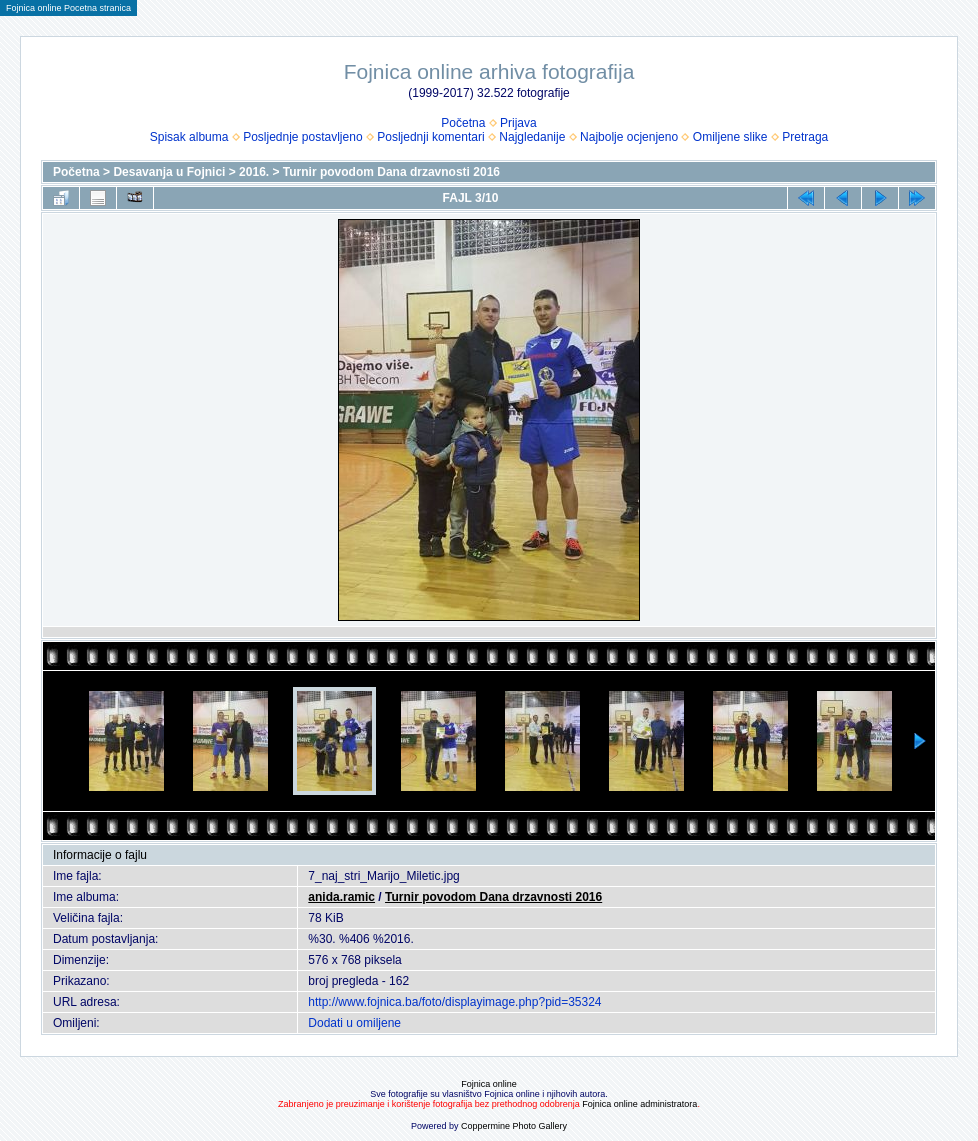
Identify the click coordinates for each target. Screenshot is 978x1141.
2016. (254, 172)
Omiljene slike (730, 137)
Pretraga (805, 137)
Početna (463, 123)
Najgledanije (532, 137)
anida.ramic (341, 897)
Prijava (518, 123)
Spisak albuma (189, 137)
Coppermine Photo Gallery (514, 1126)
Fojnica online (489, 1084)
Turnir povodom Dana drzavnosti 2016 (391, 172)
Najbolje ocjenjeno (629, 137)
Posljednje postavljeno (302, 137)
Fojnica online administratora (639, 1104)
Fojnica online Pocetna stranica (68, 8)
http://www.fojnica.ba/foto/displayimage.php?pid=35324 (454, 1002)
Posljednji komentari (430, 137)
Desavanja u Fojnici (169, 172)
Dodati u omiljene (354, 1023)
